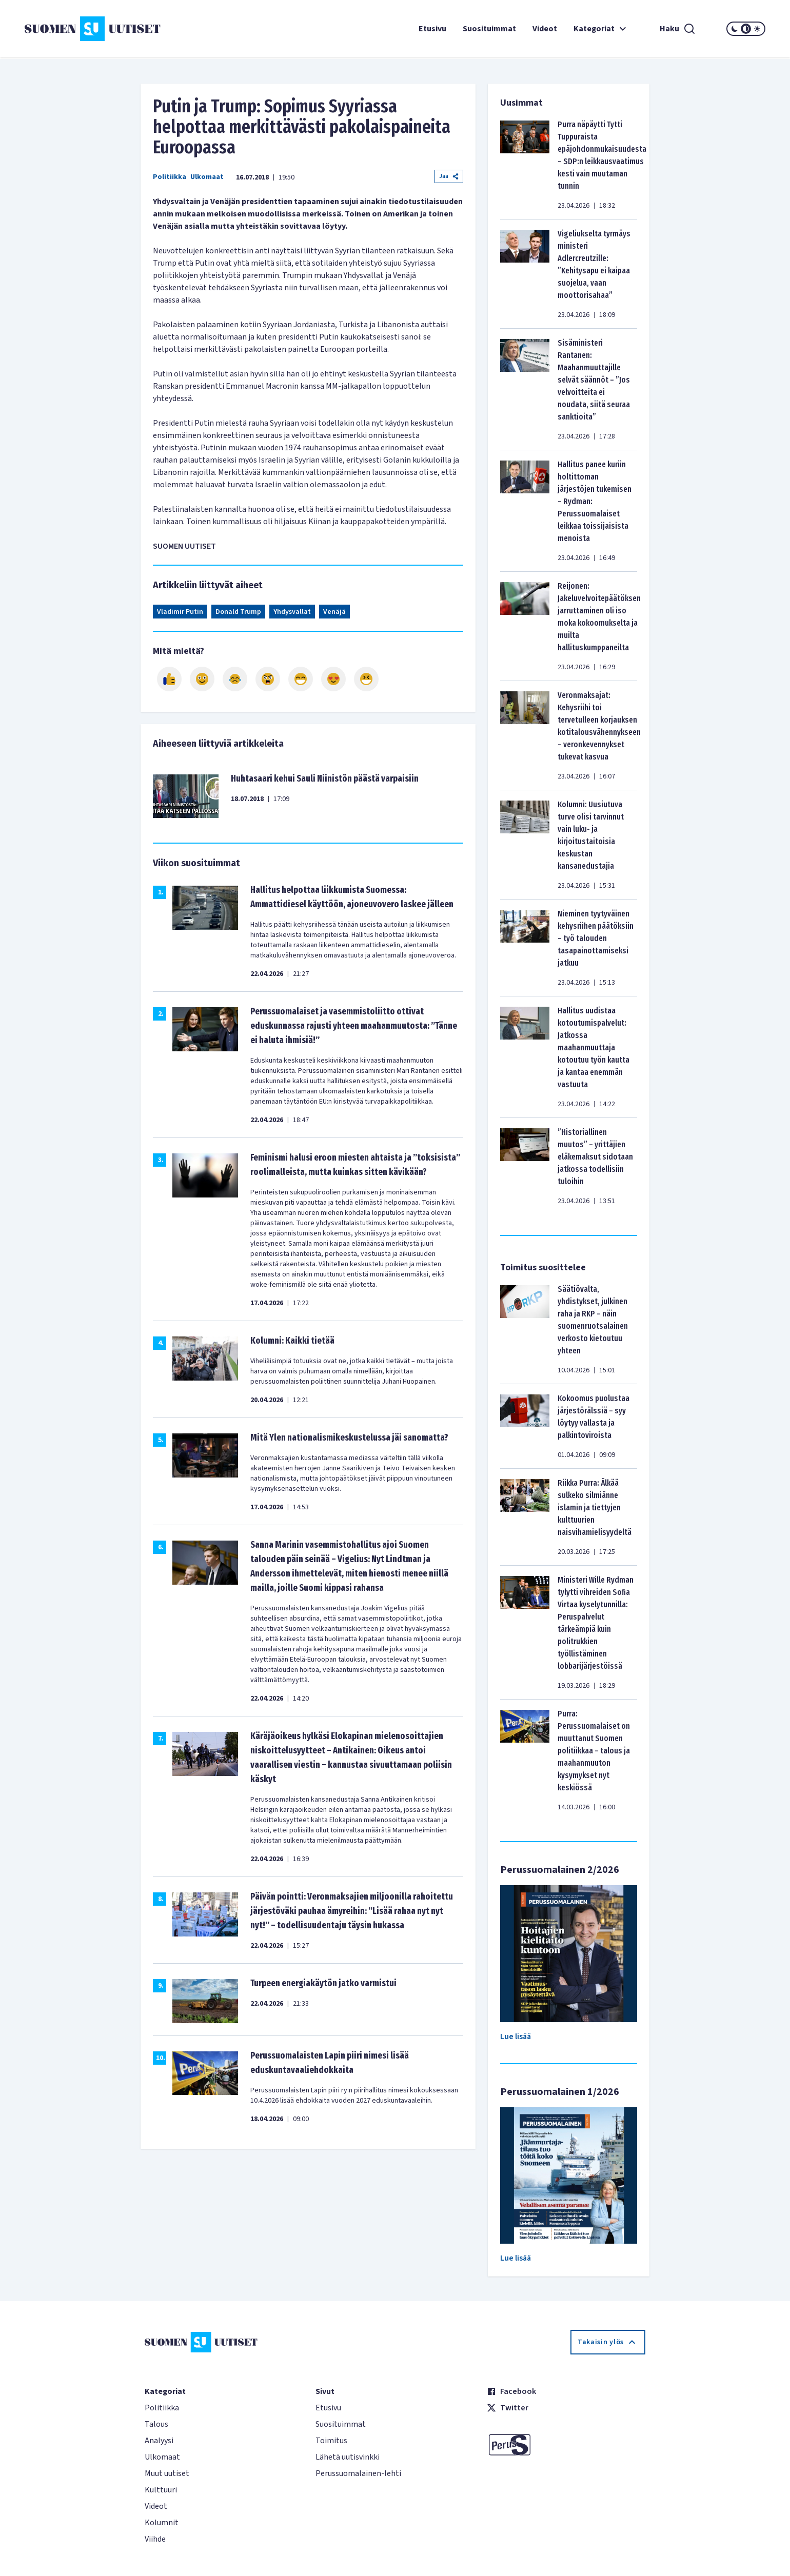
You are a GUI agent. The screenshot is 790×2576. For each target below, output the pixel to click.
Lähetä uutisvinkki (347, 2457)
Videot (544, 28)
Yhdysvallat (292, 612)
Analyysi (159, 2440)
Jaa (449, 176)
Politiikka (169, 177)
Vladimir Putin (180, 612)
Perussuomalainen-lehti (358, 2473)
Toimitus (331, 2440)
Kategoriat (601, 29)
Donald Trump (238, 612)
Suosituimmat (489, 28)
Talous (156, 2424)
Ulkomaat (207, 177)
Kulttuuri (161, 2489)
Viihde (155, 2539)
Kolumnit (162, 2522)
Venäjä (334, 612)
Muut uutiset (167, 2473)
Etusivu (432, 28)
